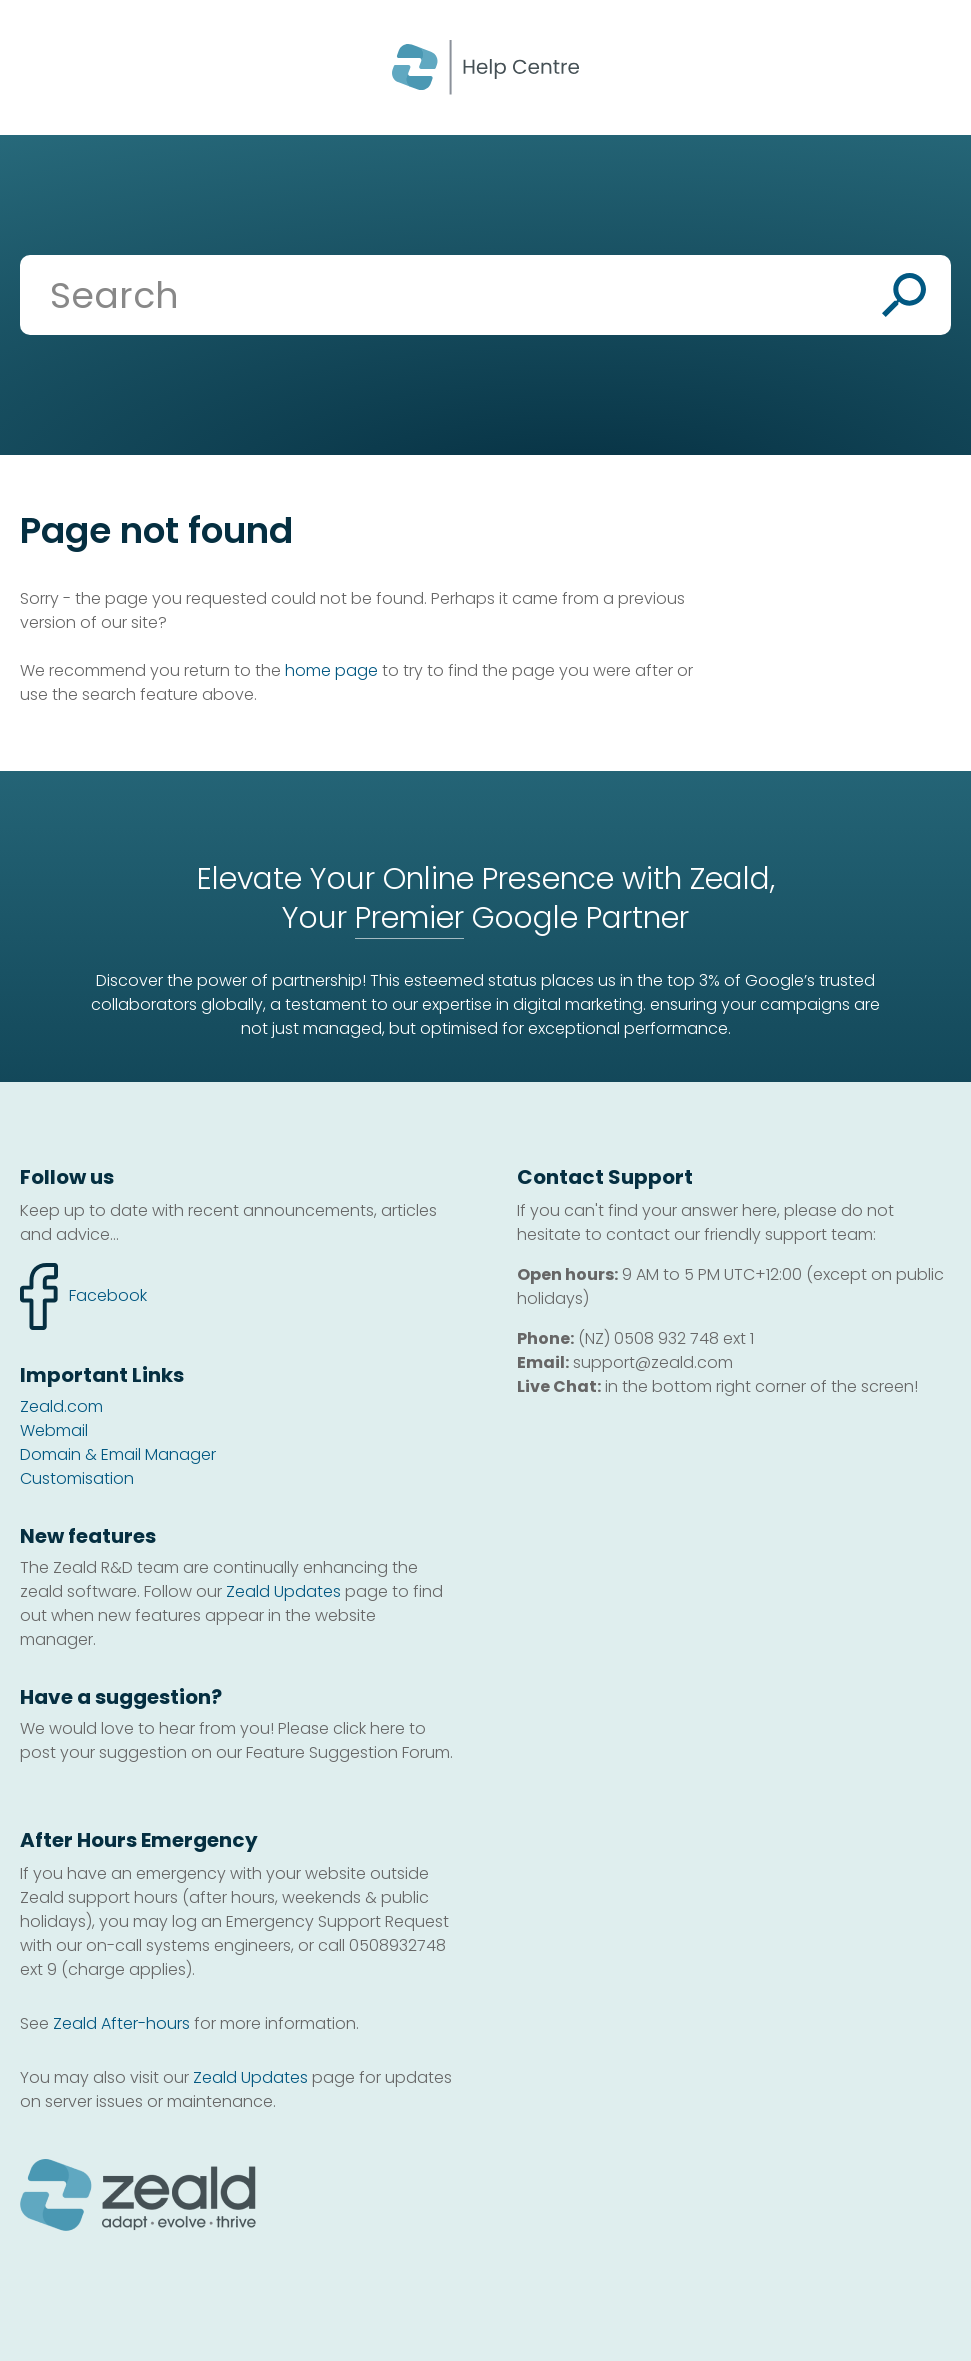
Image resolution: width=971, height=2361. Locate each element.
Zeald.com (61, 1406)
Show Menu (42, 65)
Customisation (77, 1478)
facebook (83, 1296)
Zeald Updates (283, 1591)
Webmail (54, 1430)
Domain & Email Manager (118, 1454)
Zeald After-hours (121, 2023)
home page (331, 670)
